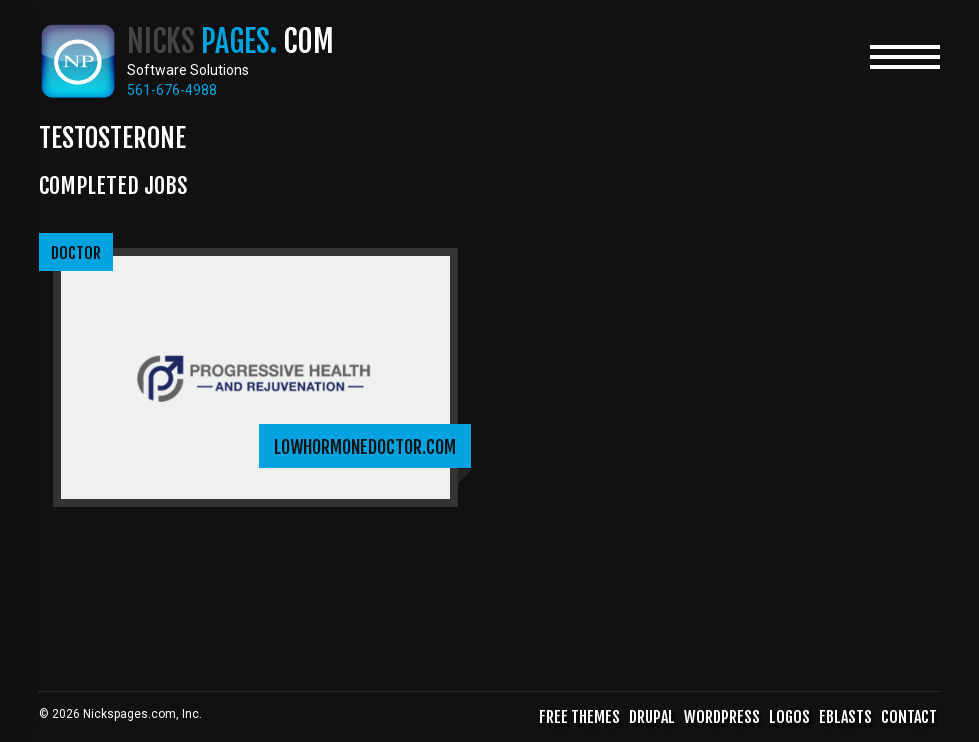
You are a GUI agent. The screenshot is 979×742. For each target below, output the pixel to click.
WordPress (722, 717)
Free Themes (579, 717)
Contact (909, 717)
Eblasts (845, 717)
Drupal (652, 717)
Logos (789, 717)
